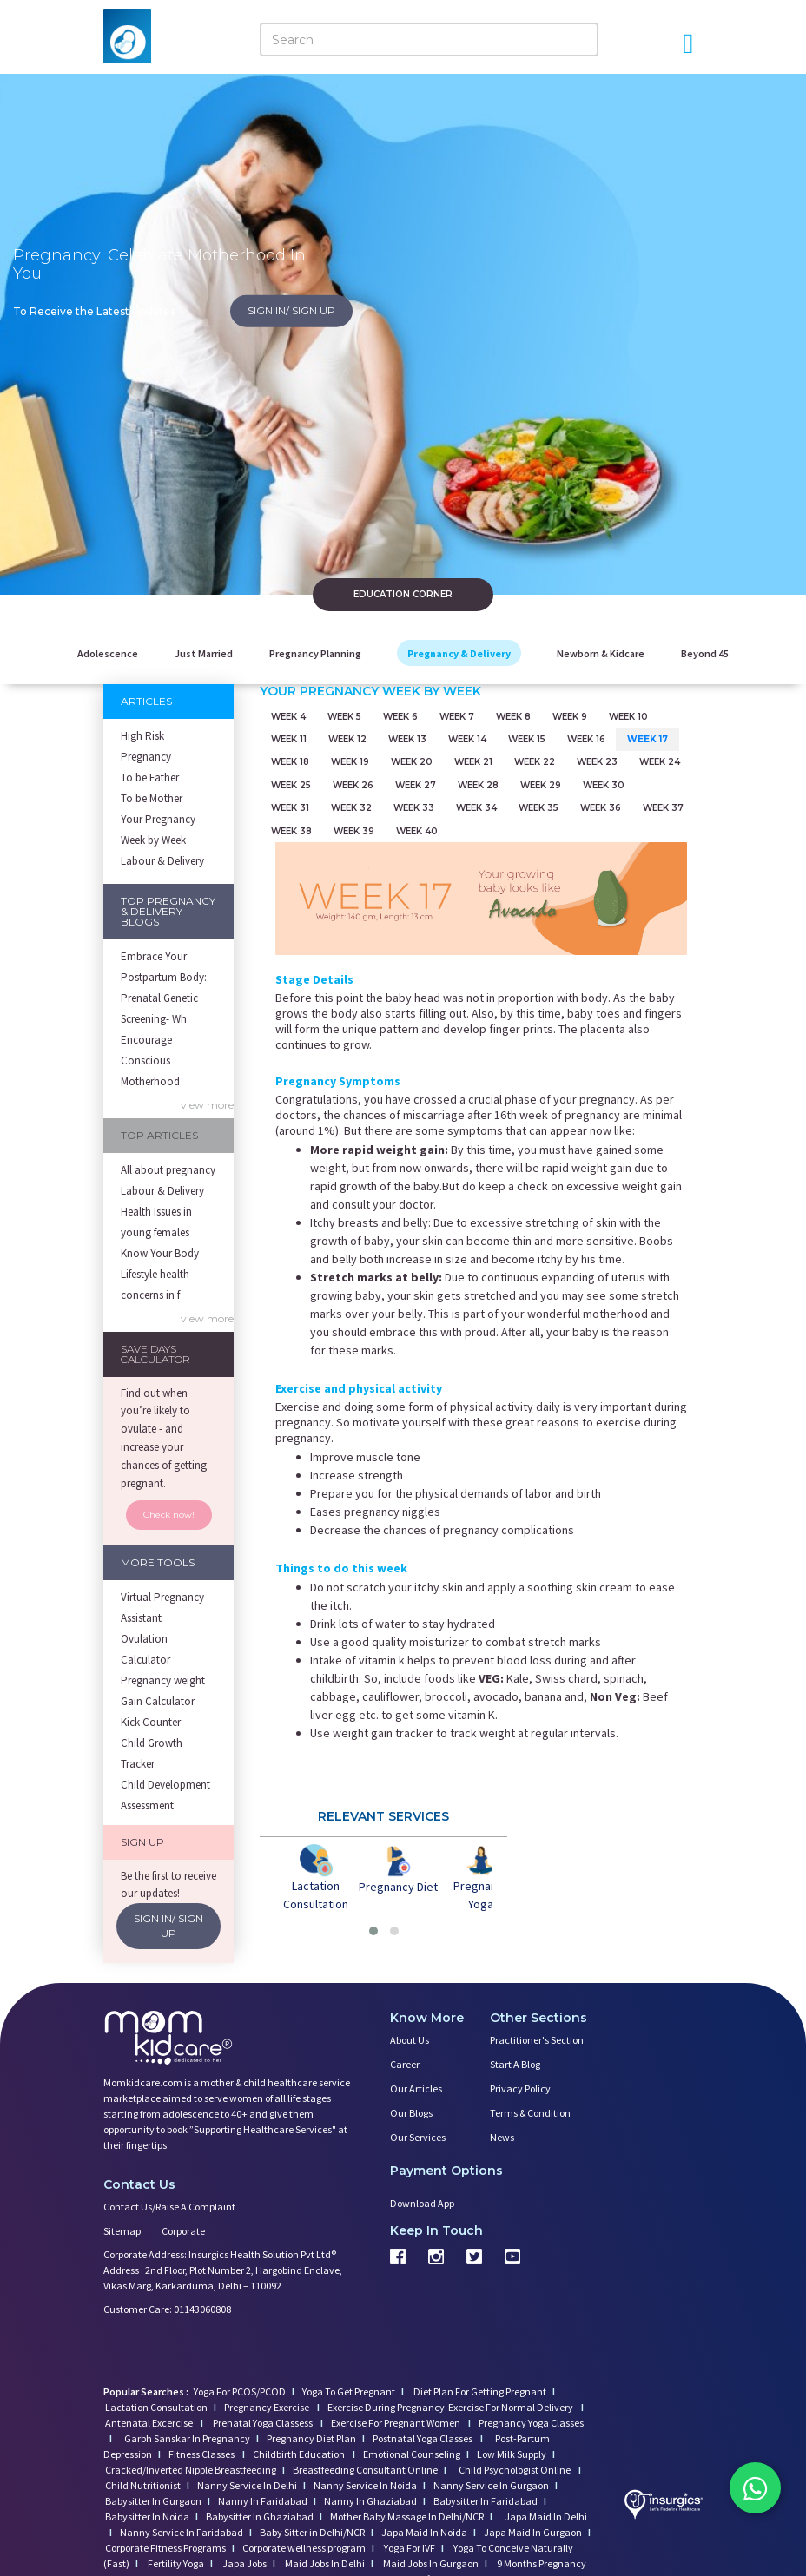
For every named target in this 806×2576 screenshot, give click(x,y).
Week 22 (534, 762)
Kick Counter (151, 1722)
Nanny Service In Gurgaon (491, 2483)
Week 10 (628, 716)
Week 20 (412, 762)
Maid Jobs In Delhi (324, 2561)
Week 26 (353, 784)
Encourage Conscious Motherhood (150, 1060)
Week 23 (597, 762)
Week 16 (586, 739)
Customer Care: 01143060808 (167, 2307)
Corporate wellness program (304, 2546)
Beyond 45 (705, 653)
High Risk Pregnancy (146, 746)
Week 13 (407, 739)
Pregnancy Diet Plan (311, 2436)
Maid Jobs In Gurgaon (430, 2561)
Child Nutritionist (143, 2483)
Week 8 (513, 716)
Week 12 (347, 739)
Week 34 (476, 807)
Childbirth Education (300, 2452)
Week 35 (538, 807)
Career (405, 2062)
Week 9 (569, 716)
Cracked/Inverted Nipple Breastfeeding (190, 2467)
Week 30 (603, 784)
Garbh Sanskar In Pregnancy (187, 2436)
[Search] (429, 39)
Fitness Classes (202, 2452)
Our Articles (416, 2086)
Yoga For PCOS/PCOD (239, 2389)
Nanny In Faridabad (262, 2499)
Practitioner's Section (537, 2038)
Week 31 (290, 807)
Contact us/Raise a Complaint (169, 2204)
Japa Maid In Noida (424, 2530)
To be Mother (151, 798)
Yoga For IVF (408, 2546)
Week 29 (540, 784)
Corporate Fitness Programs (165, 2546)
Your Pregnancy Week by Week (158, 829)
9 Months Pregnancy (540, 2561)
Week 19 (350, 762)
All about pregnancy (168, 1170)
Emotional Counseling (411, 2452)
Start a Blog (515, 2062)
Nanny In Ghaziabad (370, 2499)
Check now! (169, 1514)
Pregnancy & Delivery (459, 653)
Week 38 (291, 829)
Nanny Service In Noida (365, 2483)
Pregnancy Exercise (267, 2405)
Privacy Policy (520, 2086)
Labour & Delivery (162, 860)
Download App (422, 2201)
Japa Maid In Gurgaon (533, 2530)
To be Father (150, 777)
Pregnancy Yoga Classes (531, 2421)
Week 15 (526, 739)
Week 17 (647, 739)
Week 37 (663, 807)
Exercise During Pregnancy (386, 2405)
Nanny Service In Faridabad (181, 2530)
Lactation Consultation (156, 2405)
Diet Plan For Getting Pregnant (479, 2389)
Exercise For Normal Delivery (511, 2405)
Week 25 (291, 784)
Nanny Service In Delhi (247, 2483)
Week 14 (467, 739)
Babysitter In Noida (147, 2514)
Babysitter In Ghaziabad (260, 2514)
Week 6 (400, 716)
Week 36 (600, 807)
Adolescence (107, 653)
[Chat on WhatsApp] (754, 2489)
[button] (373, 1928)
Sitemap (122, 2229)
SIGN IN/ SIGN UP (291, 310)
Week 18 (290, 762)
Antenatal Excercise (150, 2421)
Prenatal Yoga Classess (262, 2421)
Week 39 (354, 829)
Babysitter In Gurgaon (153, 2499)
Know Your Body (160, 1253)
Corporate (183, 2229)
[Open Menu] (688, 43)
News (502, 2135)
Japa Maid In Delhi (546, 2514)
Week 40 (417, 829)
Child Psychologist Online (515, 2467)
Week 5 (344, 716)
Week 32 (351, 807)
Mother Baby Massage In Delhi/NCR (407, 2514)
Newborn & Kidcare (600, 653)
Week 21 (473, 762)
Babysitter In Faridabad (485, 2499)
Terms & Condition (530, 2111)
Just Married (204, 653)
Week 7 (456, 716)
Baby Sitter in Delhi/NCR (312, 2530)
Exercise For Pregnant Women (396, 2421)
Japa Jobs (244, 2561)
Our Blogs (411, 2111)
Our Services (418, 2135)
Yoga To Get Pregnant (348, 2389)
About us (409, 2038)
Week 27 (415, 784)
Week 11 (289, 739)
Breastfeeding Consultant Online (365, 2467)
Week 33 (413, 807)
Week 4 (288, 716)
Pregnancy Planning (315, 653)
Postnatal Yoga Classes (423, 2436)
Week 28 (478, 784)
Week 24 (659, 762)
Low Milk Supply (511, 2452)
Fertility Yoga (175, 2561)
